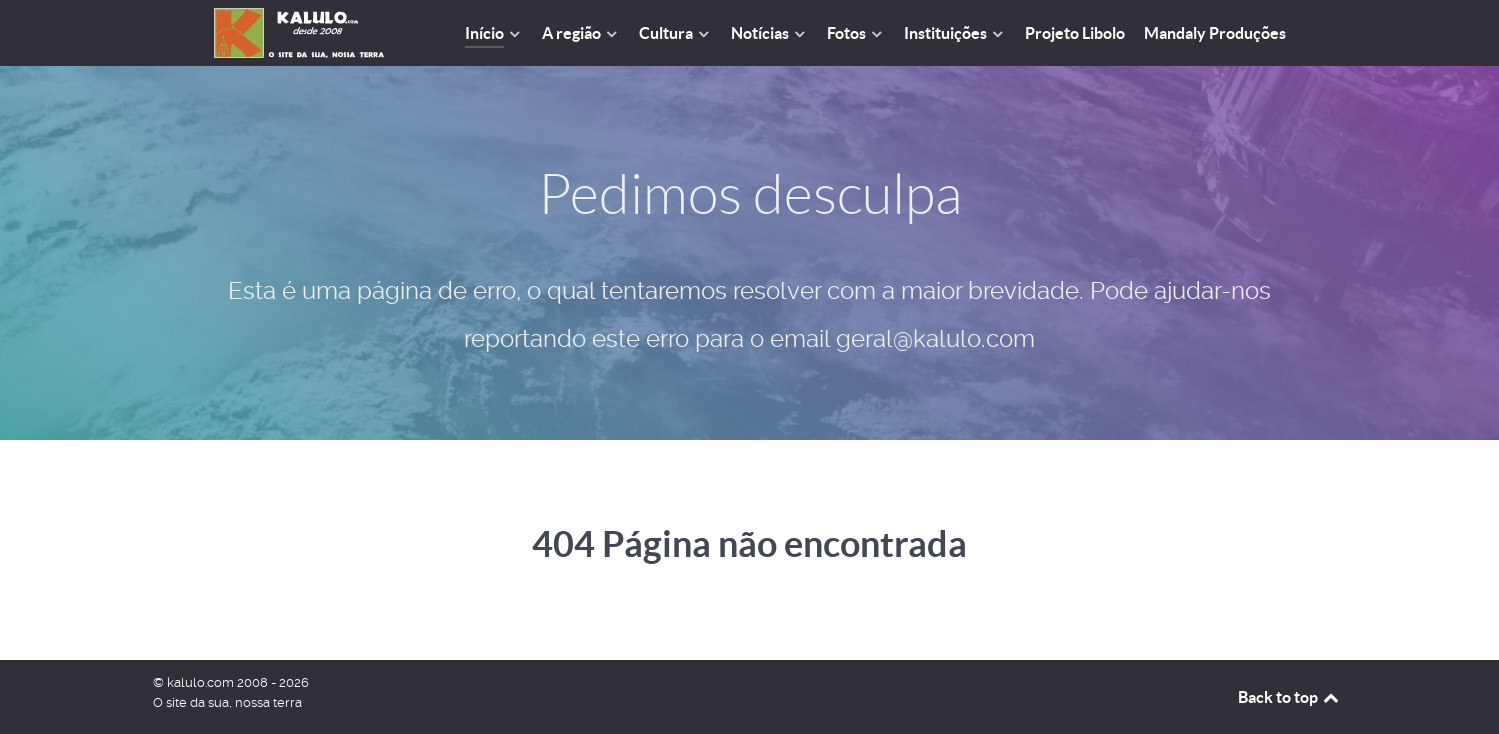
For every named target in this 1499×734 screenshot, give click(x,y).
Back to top (1290, 697)
